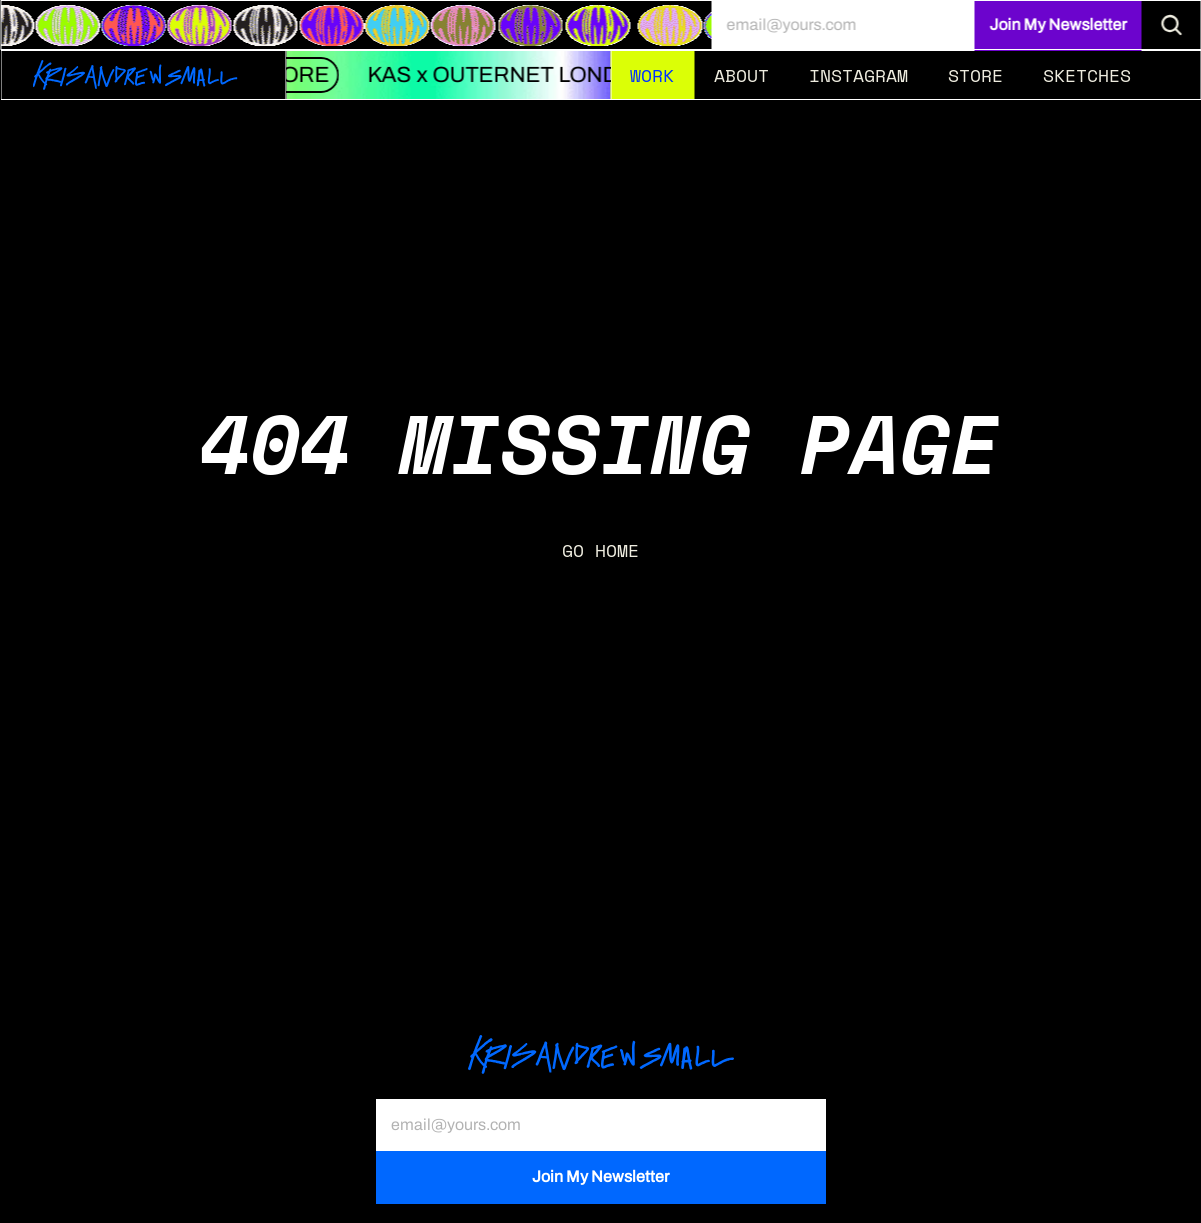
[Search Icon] (1171, 25)
